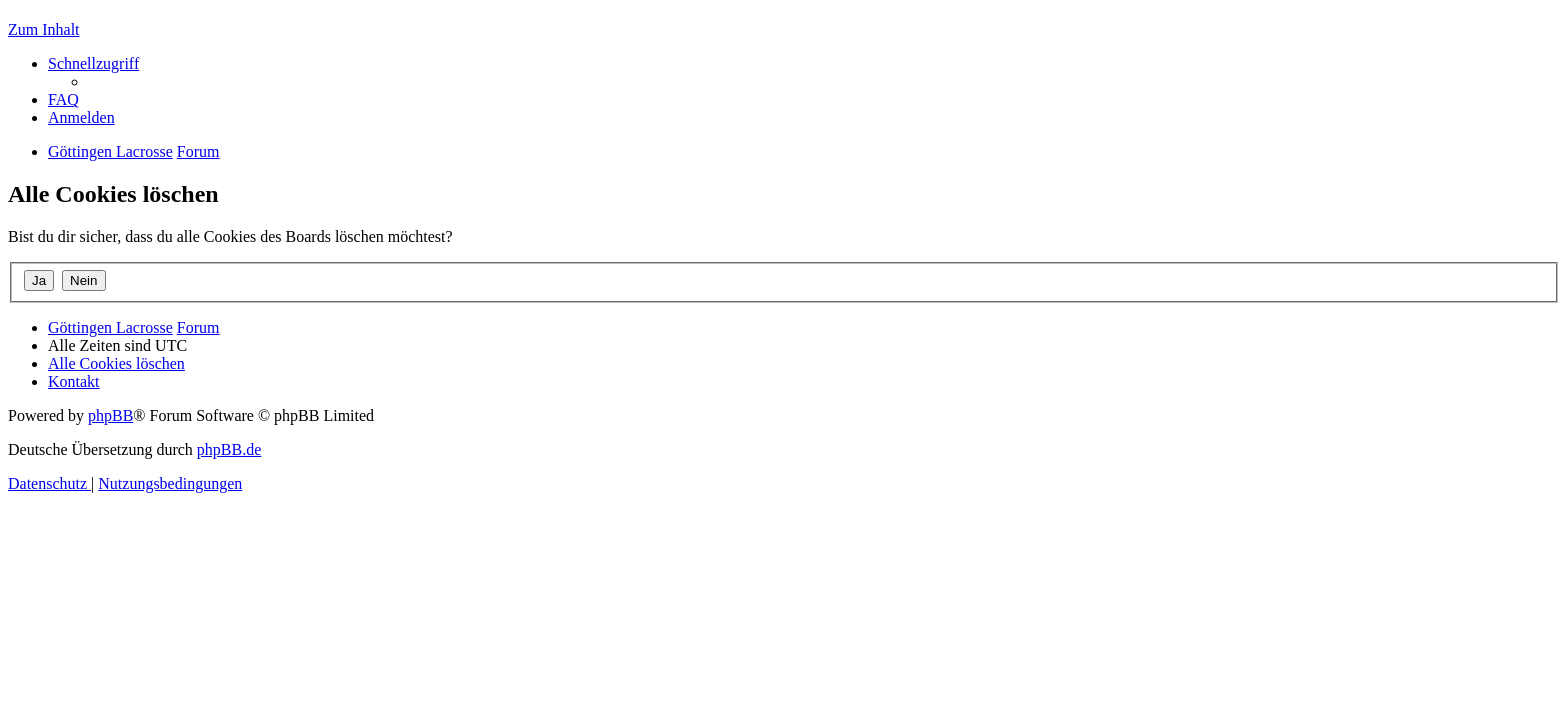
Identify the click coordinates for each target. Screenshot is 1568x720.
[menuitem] (63, 99)
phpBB (110, 415)
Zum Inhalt (44, 29)
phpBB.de (229, 449)
